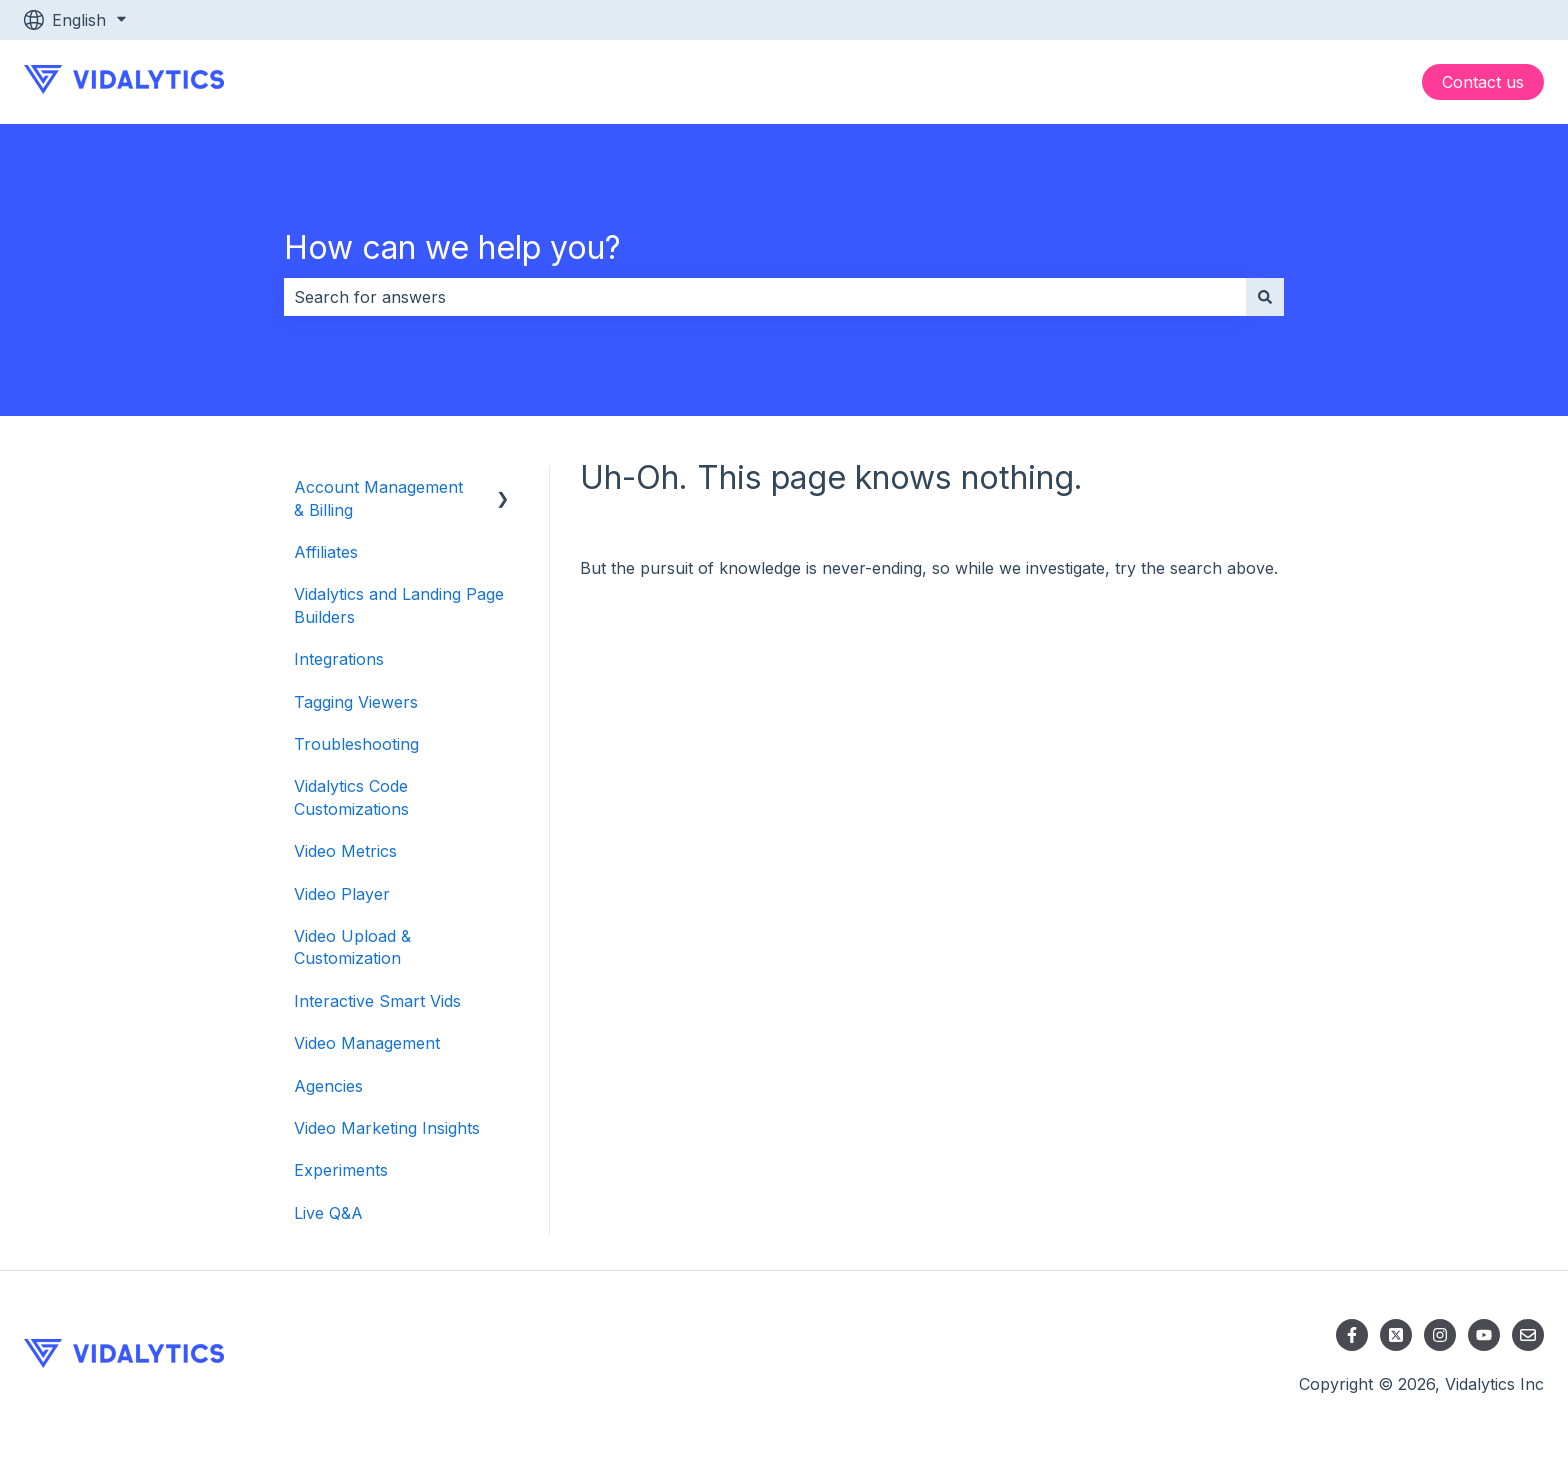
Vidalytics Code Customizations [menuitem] (351, 797)
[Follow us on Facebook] (1352, 1335)
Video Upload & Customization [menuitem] (352, 947)
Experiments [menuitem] (341, 1170)
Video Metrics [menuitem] (345, 851)
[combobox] (765, 297)
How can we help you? (452, 247)
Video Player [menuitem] (342, 894)
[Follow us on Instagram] (1440, 1335)
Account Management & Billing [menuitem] (378, 498)
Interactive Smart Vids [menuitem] (377, 1001)
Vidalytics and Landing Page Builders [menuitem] (399, 605)
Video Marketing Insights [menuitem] (387, 1128)
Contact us (1483, 82)
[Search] (1265, 297)
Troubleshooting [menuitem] (356, 744)
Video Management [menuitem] (367, 1043)
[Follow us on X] (1396, 1335)
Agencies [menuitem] (328, 1086)
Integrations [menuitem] (339, 659)
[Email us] (1528, 1335)
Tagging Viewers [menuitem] (356, 702)
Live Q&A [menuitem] (328, 1213)
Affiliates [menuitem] (326, 552)
